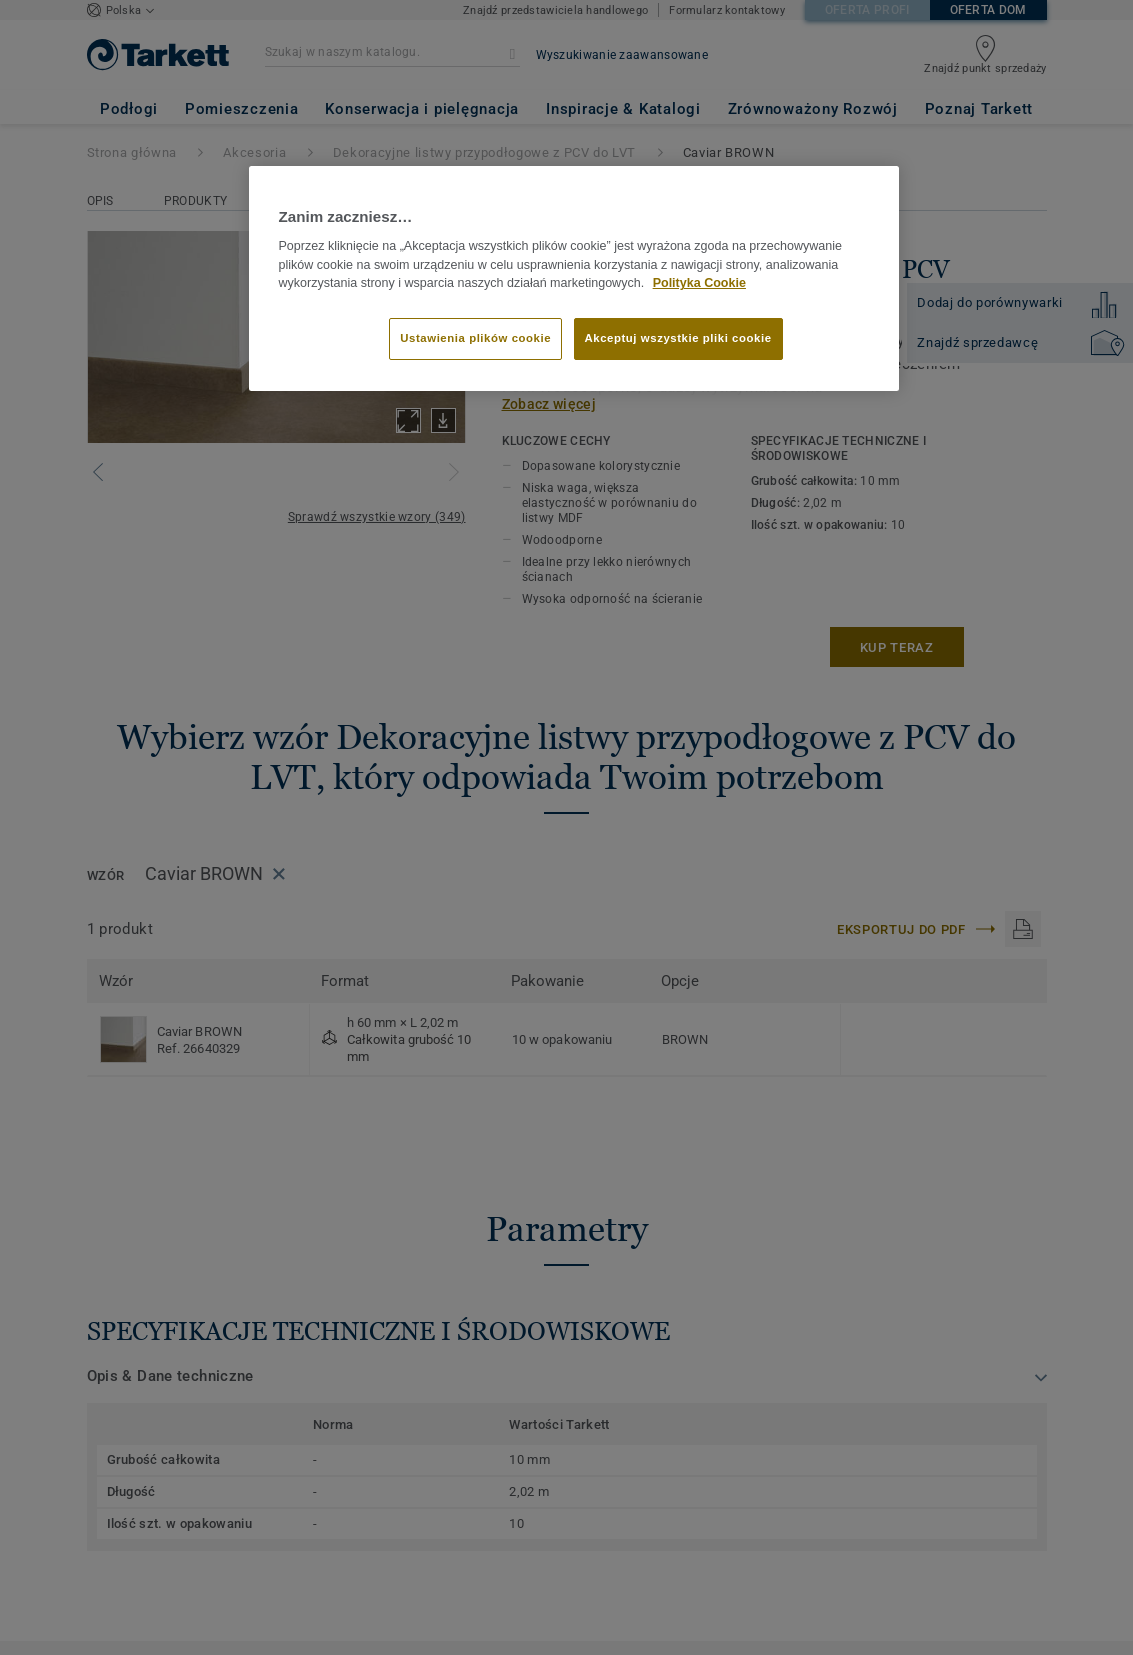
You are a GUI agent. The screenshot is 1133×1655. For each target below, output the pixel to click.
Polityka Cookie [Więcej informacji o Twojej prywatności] (699, 283)
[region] (574, 279)
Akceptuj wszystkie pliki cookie (678, 338)
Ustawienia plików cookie (475, 338)
